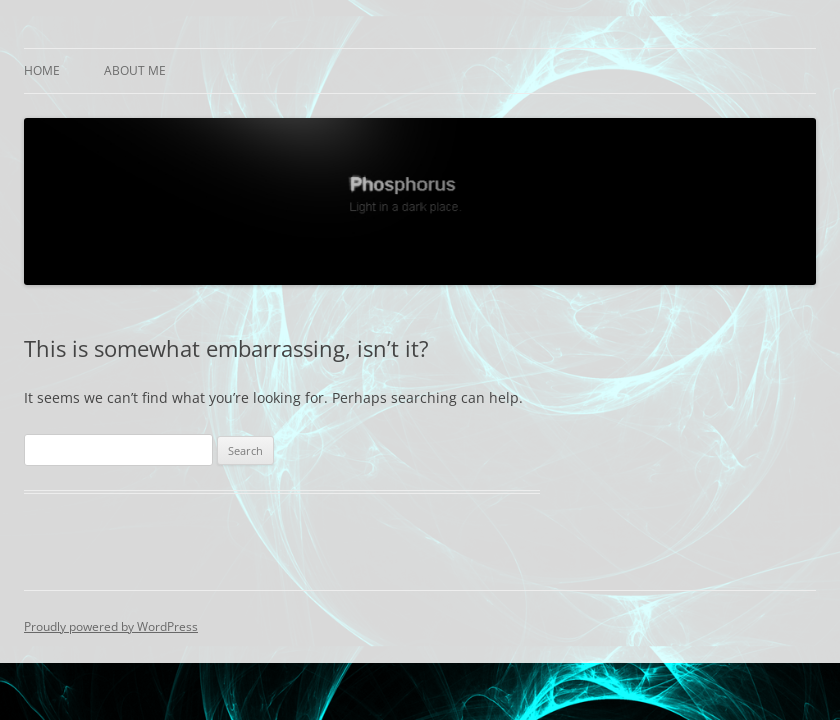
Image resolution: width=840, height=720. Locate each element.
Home (42, 70)
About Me (135, 70)
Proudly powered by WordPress (111, 626)
